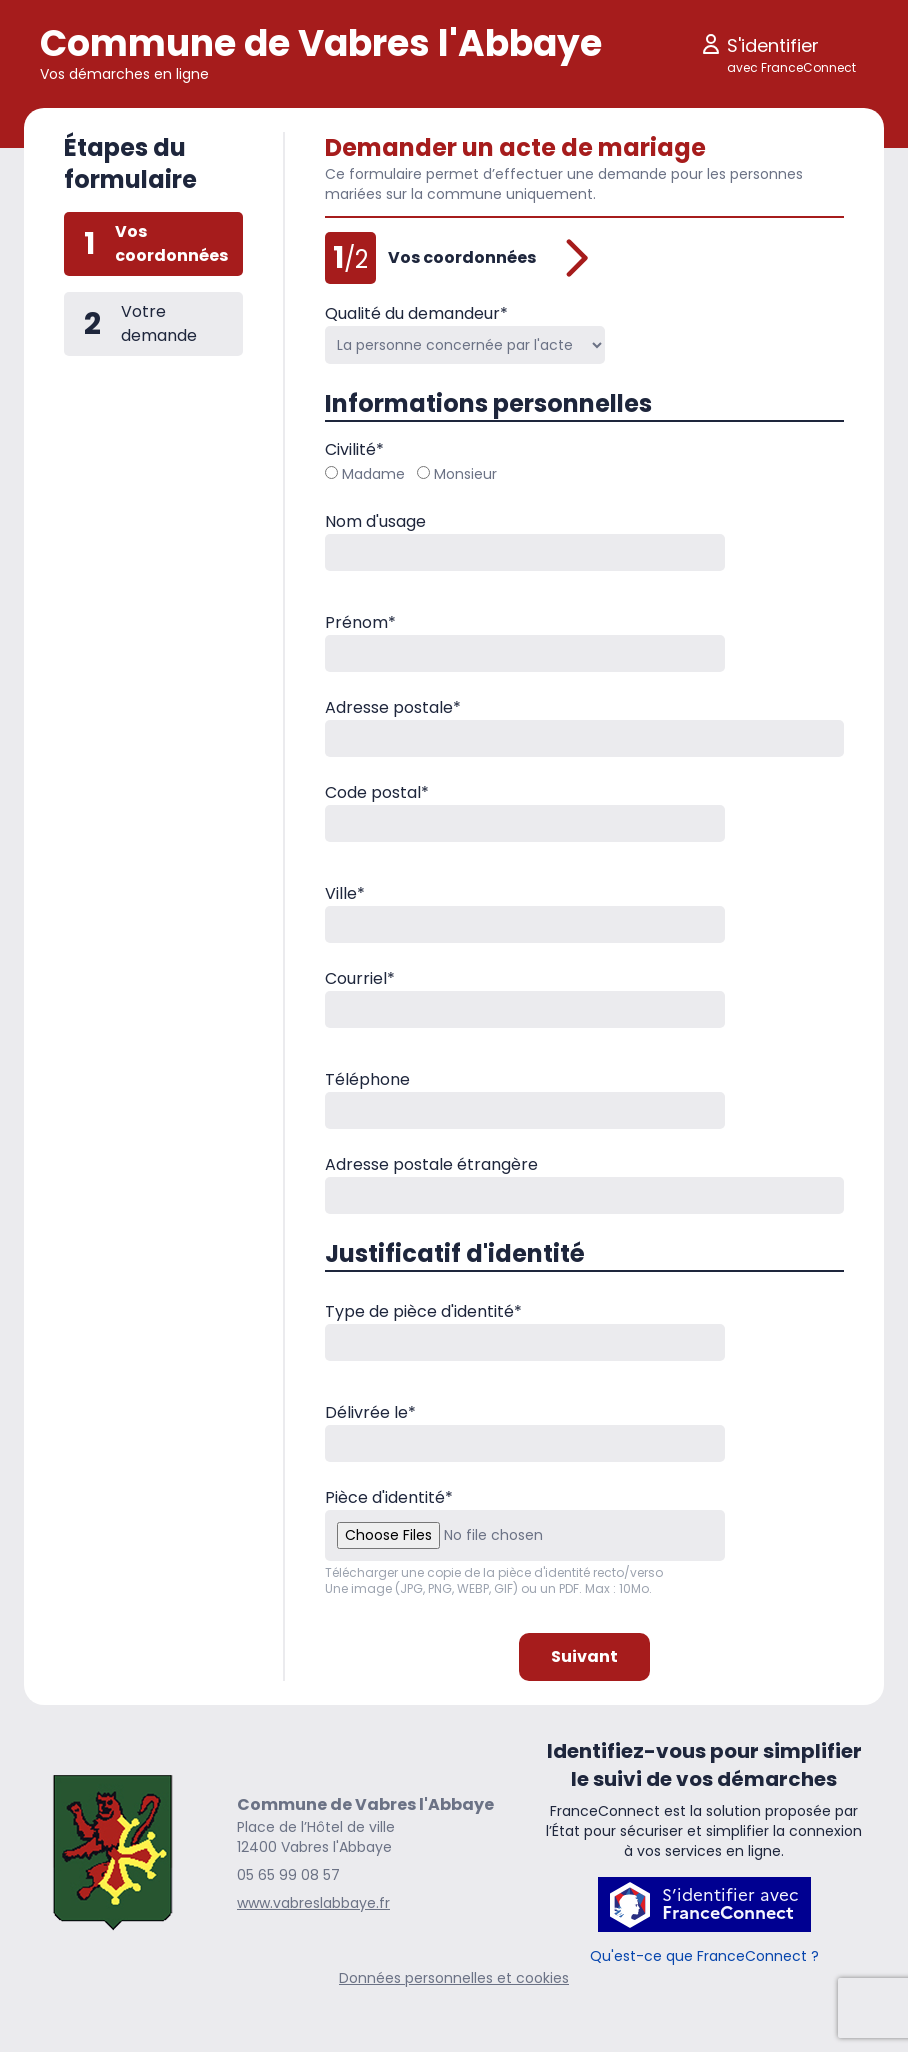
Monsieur (457, 474)
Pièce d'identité (389, 1497)
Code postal (377, 792)
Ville (345, 893)
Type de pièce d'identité (423, 1311)
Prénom (360, 622)
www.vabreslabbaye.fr (313, 1903)
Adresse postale (393, 707)
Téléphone (367, 1079)
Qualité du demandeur (416, 313)
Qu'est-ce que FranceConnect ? (704, 1956)
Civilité (354, 449)
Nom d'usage (375, 521)
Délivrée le (370, 1412)
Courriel (360, 978)
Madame (365, 474)
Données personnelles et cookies (454, 1978)
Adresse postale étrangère (431, 1164)
